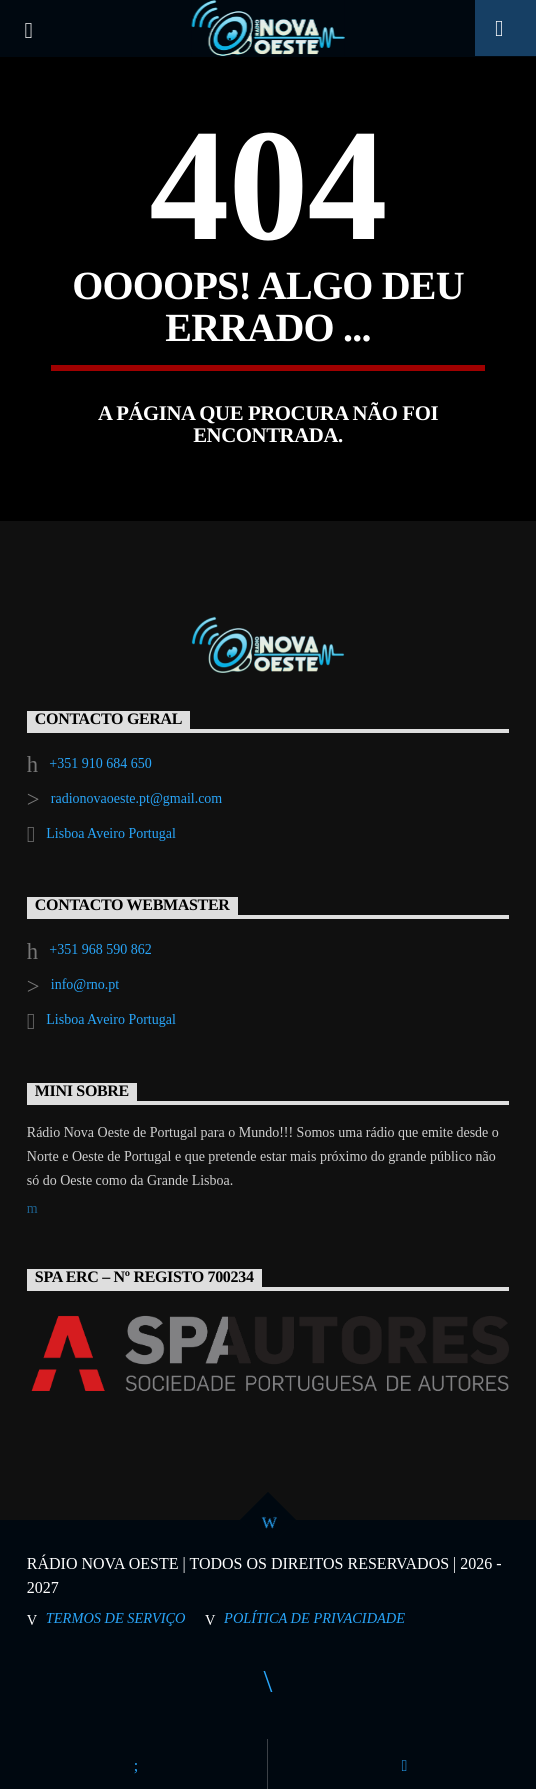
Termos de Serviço (116, 1618)
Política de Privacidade (314, 1618)
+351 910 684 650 (100, 763)
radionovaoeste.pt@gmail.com (137, 798)
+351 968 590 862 (100, 949)
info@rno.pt (85, 984)
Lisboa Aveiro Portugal (111, 833)
